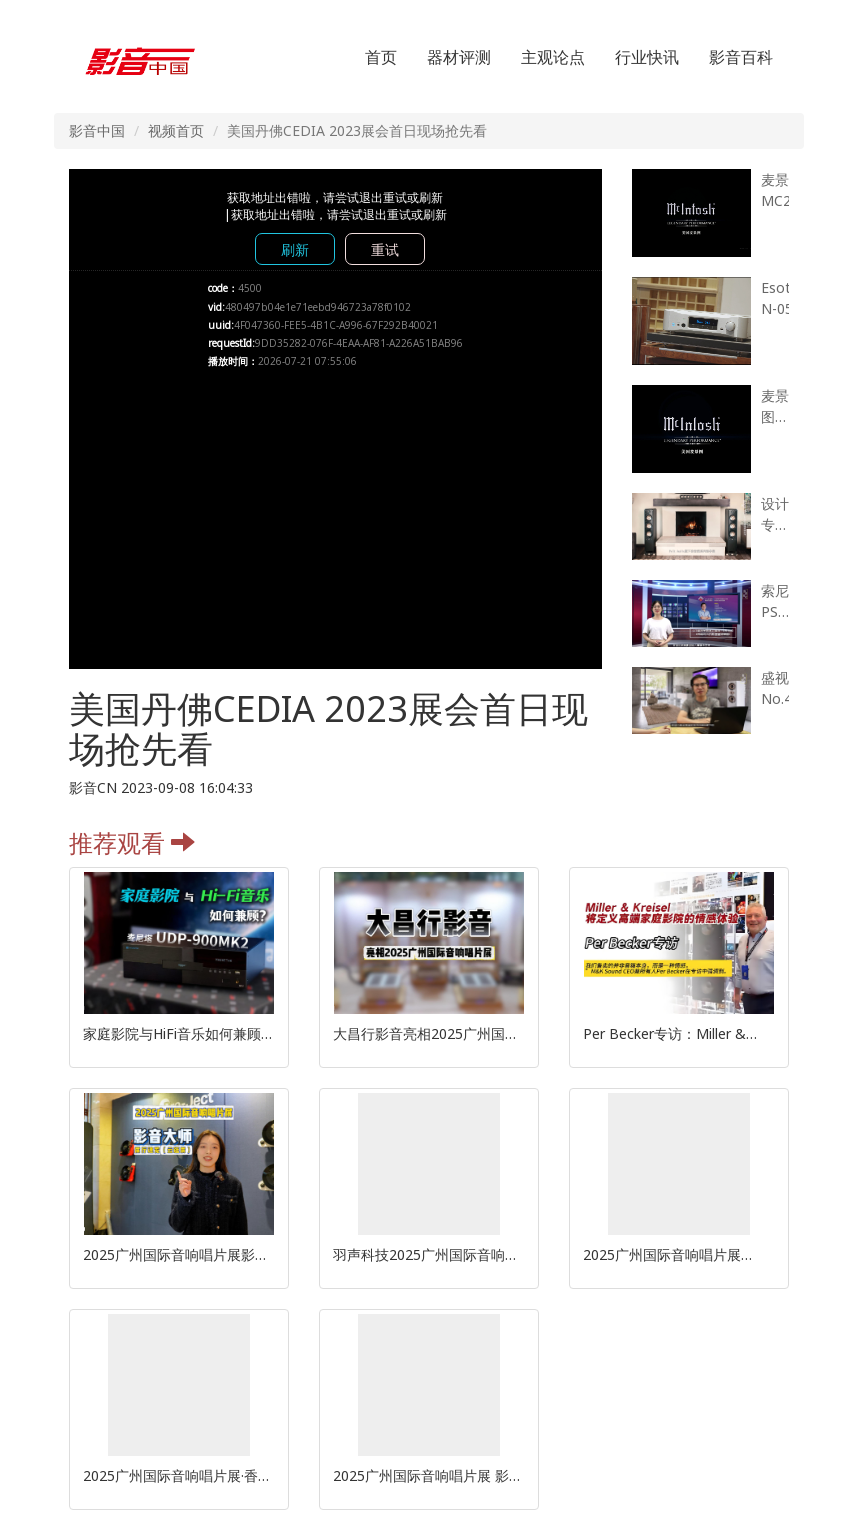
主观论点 (553, 57)
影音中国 (97, 130)
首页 (381, 57)
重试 (385, 249)
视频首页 (176, 130)
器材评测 (459, 57)
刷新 (295, 249)
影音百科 (741, 57)
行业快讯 (647, 57)
